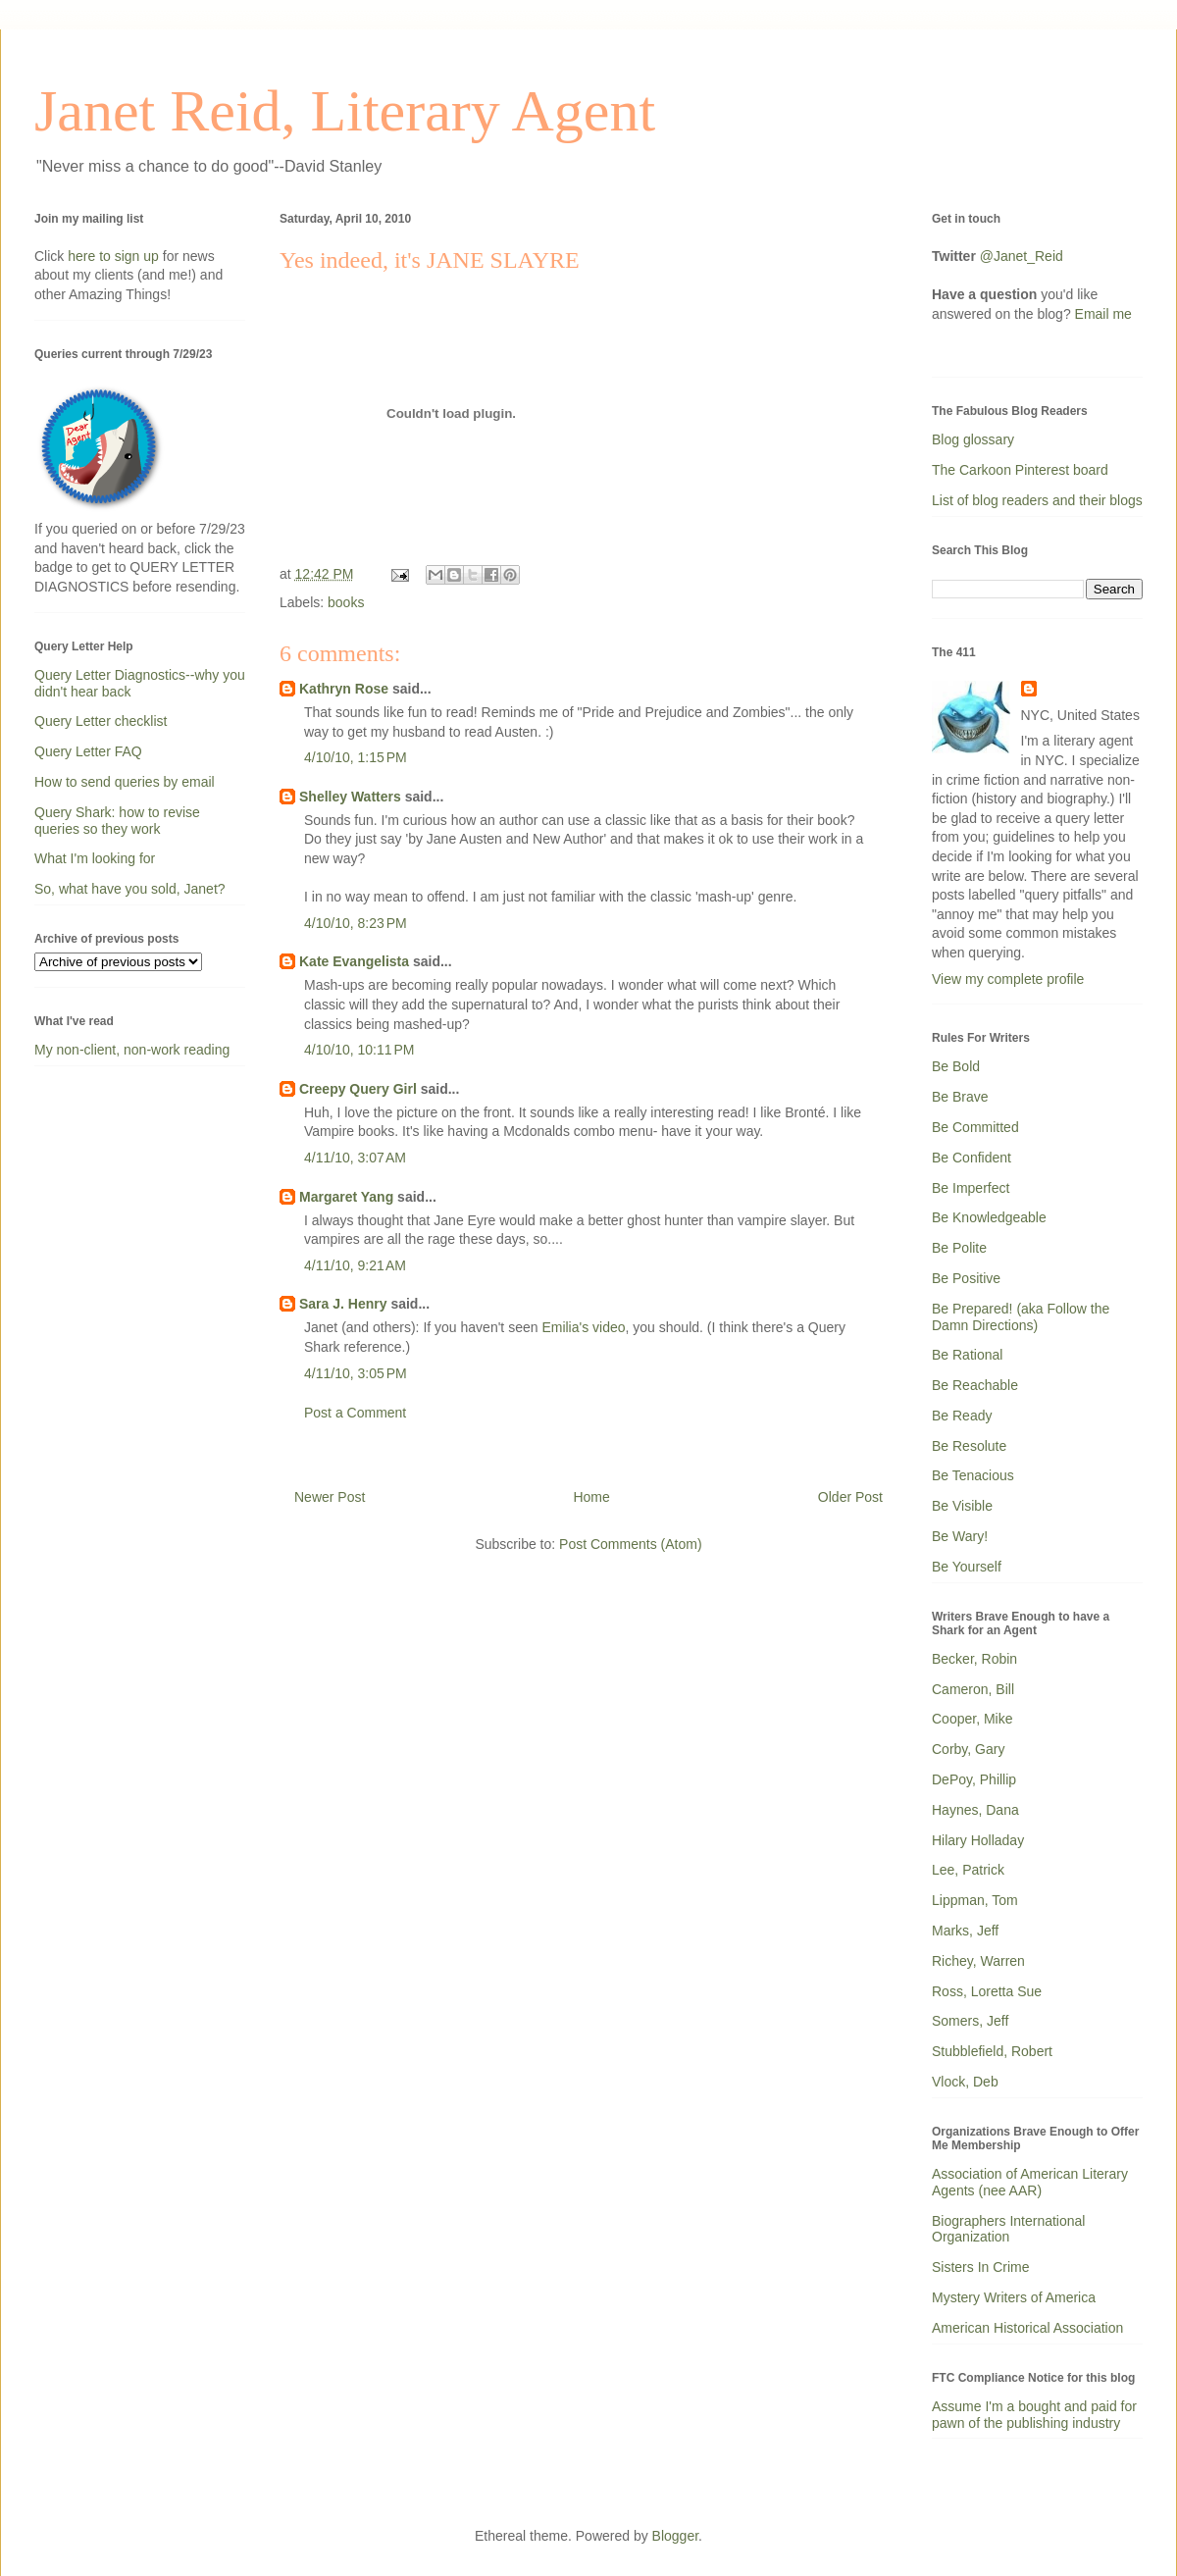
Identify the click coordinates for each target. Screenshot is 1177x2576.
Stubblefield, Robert (992, 2051)
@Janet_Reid (1021, 256)
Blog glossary (973, 439)
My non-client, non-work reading (132, 1049)
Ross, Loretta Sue (987, 1991)
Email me (1103, 314)
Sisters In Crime (981, 2267)
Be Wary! (960, 1536)
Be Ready (962, 1415)
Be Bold (956, 1066)
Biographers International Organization (1008, 2229)
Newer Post (329, 1497)
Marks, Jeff (965, 1930)
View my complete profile (1008, 979)
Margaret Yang (346, 1197)
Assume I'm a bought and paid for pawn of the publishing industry (1034, 2414)
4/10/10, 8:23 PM (355, 923)
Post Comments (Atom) (630, 1544)
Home (591, 1497)
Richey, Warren (978, 1961)
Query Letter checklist (100, 721)
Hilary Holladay (978, 1840)
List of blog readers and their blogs (1037, 500)
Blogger (675, 2536)
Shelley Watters (350, 796)
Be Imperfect (970, 1188)
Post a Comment (355, 1412)
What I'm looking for (94, 858)
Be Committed (975, 1127)
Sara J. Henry (343, 1304)
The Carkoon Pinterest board (1020, 470)
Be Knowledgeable (989, 1217)
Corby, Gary (968, 1749)
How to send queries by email (124, 782)
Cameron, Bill (973, 1689)
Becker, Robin (974, 1659)
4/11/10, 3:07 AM (355, 1157)
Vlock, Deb (965, 2081)
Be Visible (962, 1506)
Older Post (850, 1497)
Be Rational (967, 1355)
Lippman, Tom (975, 1900)
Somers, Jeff (970, 2021)
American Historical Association (1027, 2328)
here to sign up (115, 256)
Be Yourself (966, 1566)
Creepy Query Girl (358, 1089)
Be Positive (966, 1278)
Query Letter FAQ (88, 751)
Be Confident (971, 1157)
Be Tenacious (973, 1475)
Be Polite (959, 1248)
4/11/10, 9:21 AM (355, 1265)
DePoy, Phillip (974, 1779)
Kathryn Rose (343, 688)
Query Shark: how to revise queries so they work (117, 820)
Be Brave (960, 1097)
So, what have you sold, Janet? (130, 889)
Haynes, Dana (975, 1810)
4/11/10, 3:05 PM (355, 1373)
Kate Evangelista (354, 961)
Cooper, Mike (972, 1718)
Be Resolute (969, 1446)
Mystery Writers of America (1014, 2297)
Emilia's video (583, 1327)
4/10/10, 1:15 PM (355, 757)
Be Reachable (975, 1385)
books (346, 602)
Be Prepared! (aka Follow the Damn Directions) (1020, 1317)
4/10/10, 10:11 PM (359, 1049)
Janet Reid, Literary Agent (344, 110)
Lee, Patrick (968, 1870)
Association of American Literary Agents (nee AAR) (1030, 2182)
